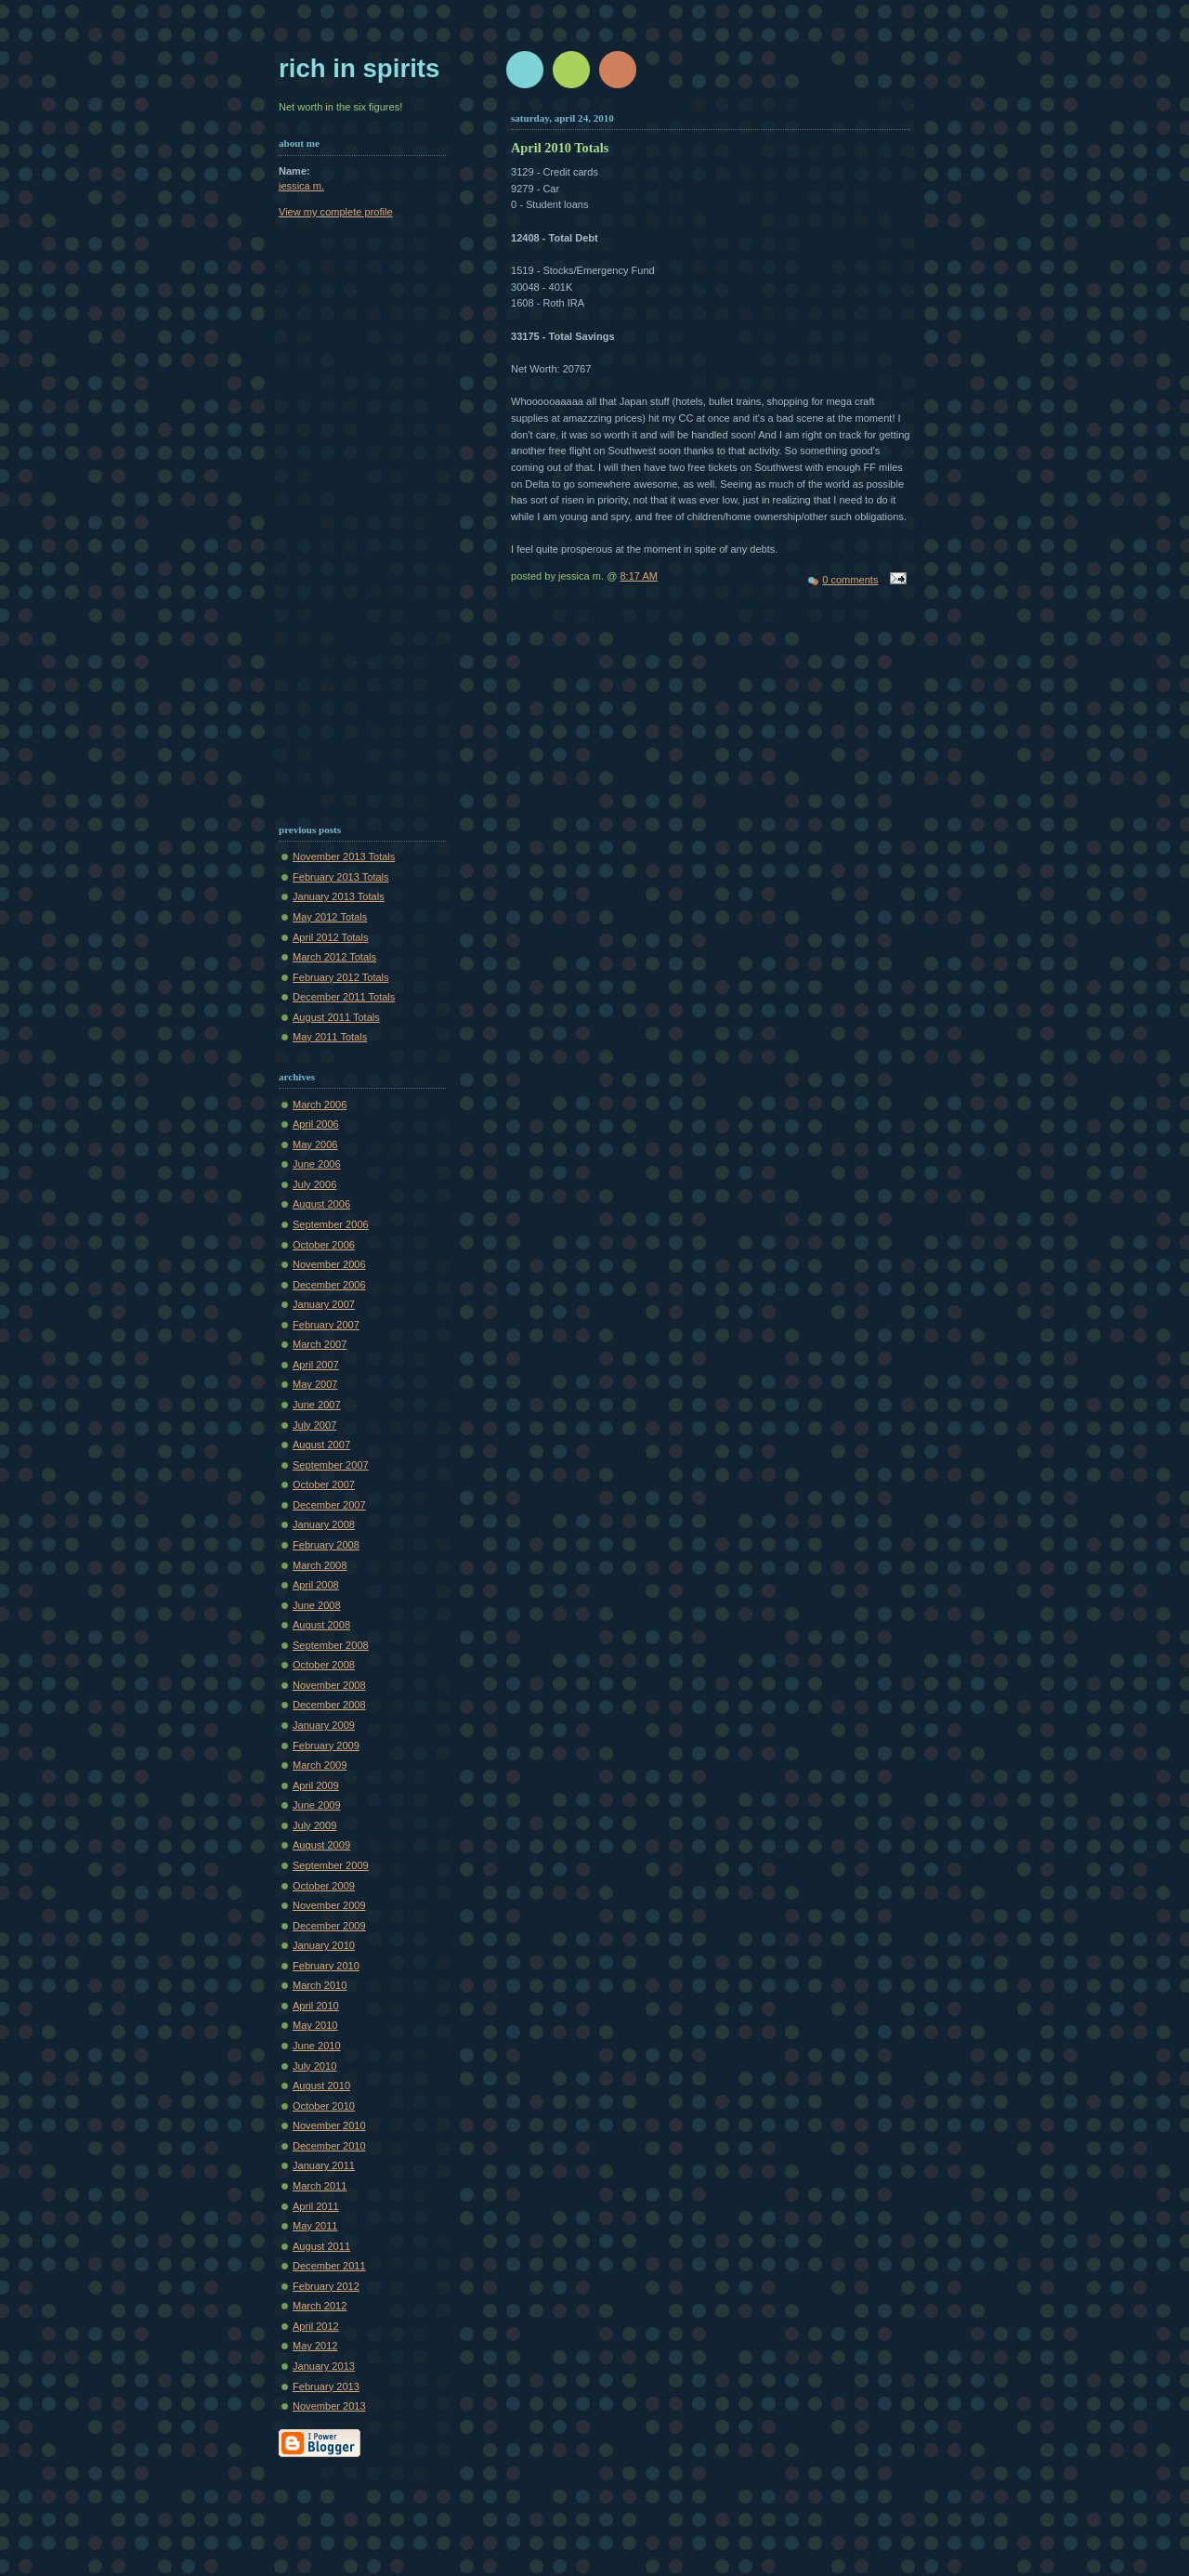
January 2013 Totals (339, 896)
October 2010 (324, 2106)
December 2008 (329, 1704)
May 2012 (315, 2345)
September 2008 (331, 1645)
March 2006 (319, 1104)
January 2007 (324, 1304)
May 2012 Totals (330, 916)
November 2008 (329, 1685)
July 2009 (314, 1825)
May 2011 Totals (330, 1036)
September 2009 (331, 1865)
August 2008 (321, 1624)
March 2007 (319, 1344)
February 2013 (326, 2386)
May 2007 (315, 1384)
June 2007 (317, 1404)
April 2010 (316, 2005)
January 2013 (324, 2366)
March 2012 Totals (334, 956)
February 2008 (326, 1544)
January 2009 (324, 1725)
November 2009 (329, 1905)
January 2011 (324, 2165)
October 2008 (324, 1664)
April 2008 (316, 1584)
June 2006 (317, 1164)
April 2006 (316, 1124)
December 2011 (329, 2265)
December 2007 (329, 1504)
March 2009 (319, 1765)
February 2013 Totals (341, 877)
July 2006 (314, 1184)
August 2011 (321, 2246)
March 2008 (319, 1565)
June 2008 (317, 1605)
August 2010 (321, 2085)
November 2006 (329, 1264)
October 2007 (324, 1484)
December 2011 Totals (344, 996)
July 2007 (314, 1425)
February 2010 (326, 1965)
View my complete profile (336, 211)
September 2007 (331, 1465)
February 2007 (326, 1324)
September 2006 (331, 1224)
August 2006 (321, 1204)
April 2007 (316, 1364)
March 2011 (319, 2185)
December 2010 (329, 2145)
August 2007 (321, 1444)
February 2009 (326, 1745)
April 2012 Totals (330, 937)
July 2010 (314, 2066)
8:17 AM (639, 576)
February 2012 (326, 2286)
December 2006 (329, 1284)
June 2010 (317, 2045)
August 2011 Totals (336, 1017)
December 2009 (329, 1925)
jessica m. (301, 185)
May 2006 (315, 1144)
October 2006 (324, 1244)
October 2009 (324, 1885)
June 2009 (317, 1805)
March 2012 (319, 2305)
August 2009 (321, 1844)
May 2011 (315, 2225)
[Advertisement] (371, 319)
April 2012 (316, 2326)
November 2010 (329, 2125)
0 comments (850, 579)
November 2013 (329, 2406)
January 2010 (324, 1945)
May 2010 (315, 2025)
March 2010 (319, 1985)
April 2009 (316, 1785)
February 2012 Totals (341, 977)
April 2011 (316, 2206)
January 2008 (324, 1524)
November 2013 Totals (344, 856)
